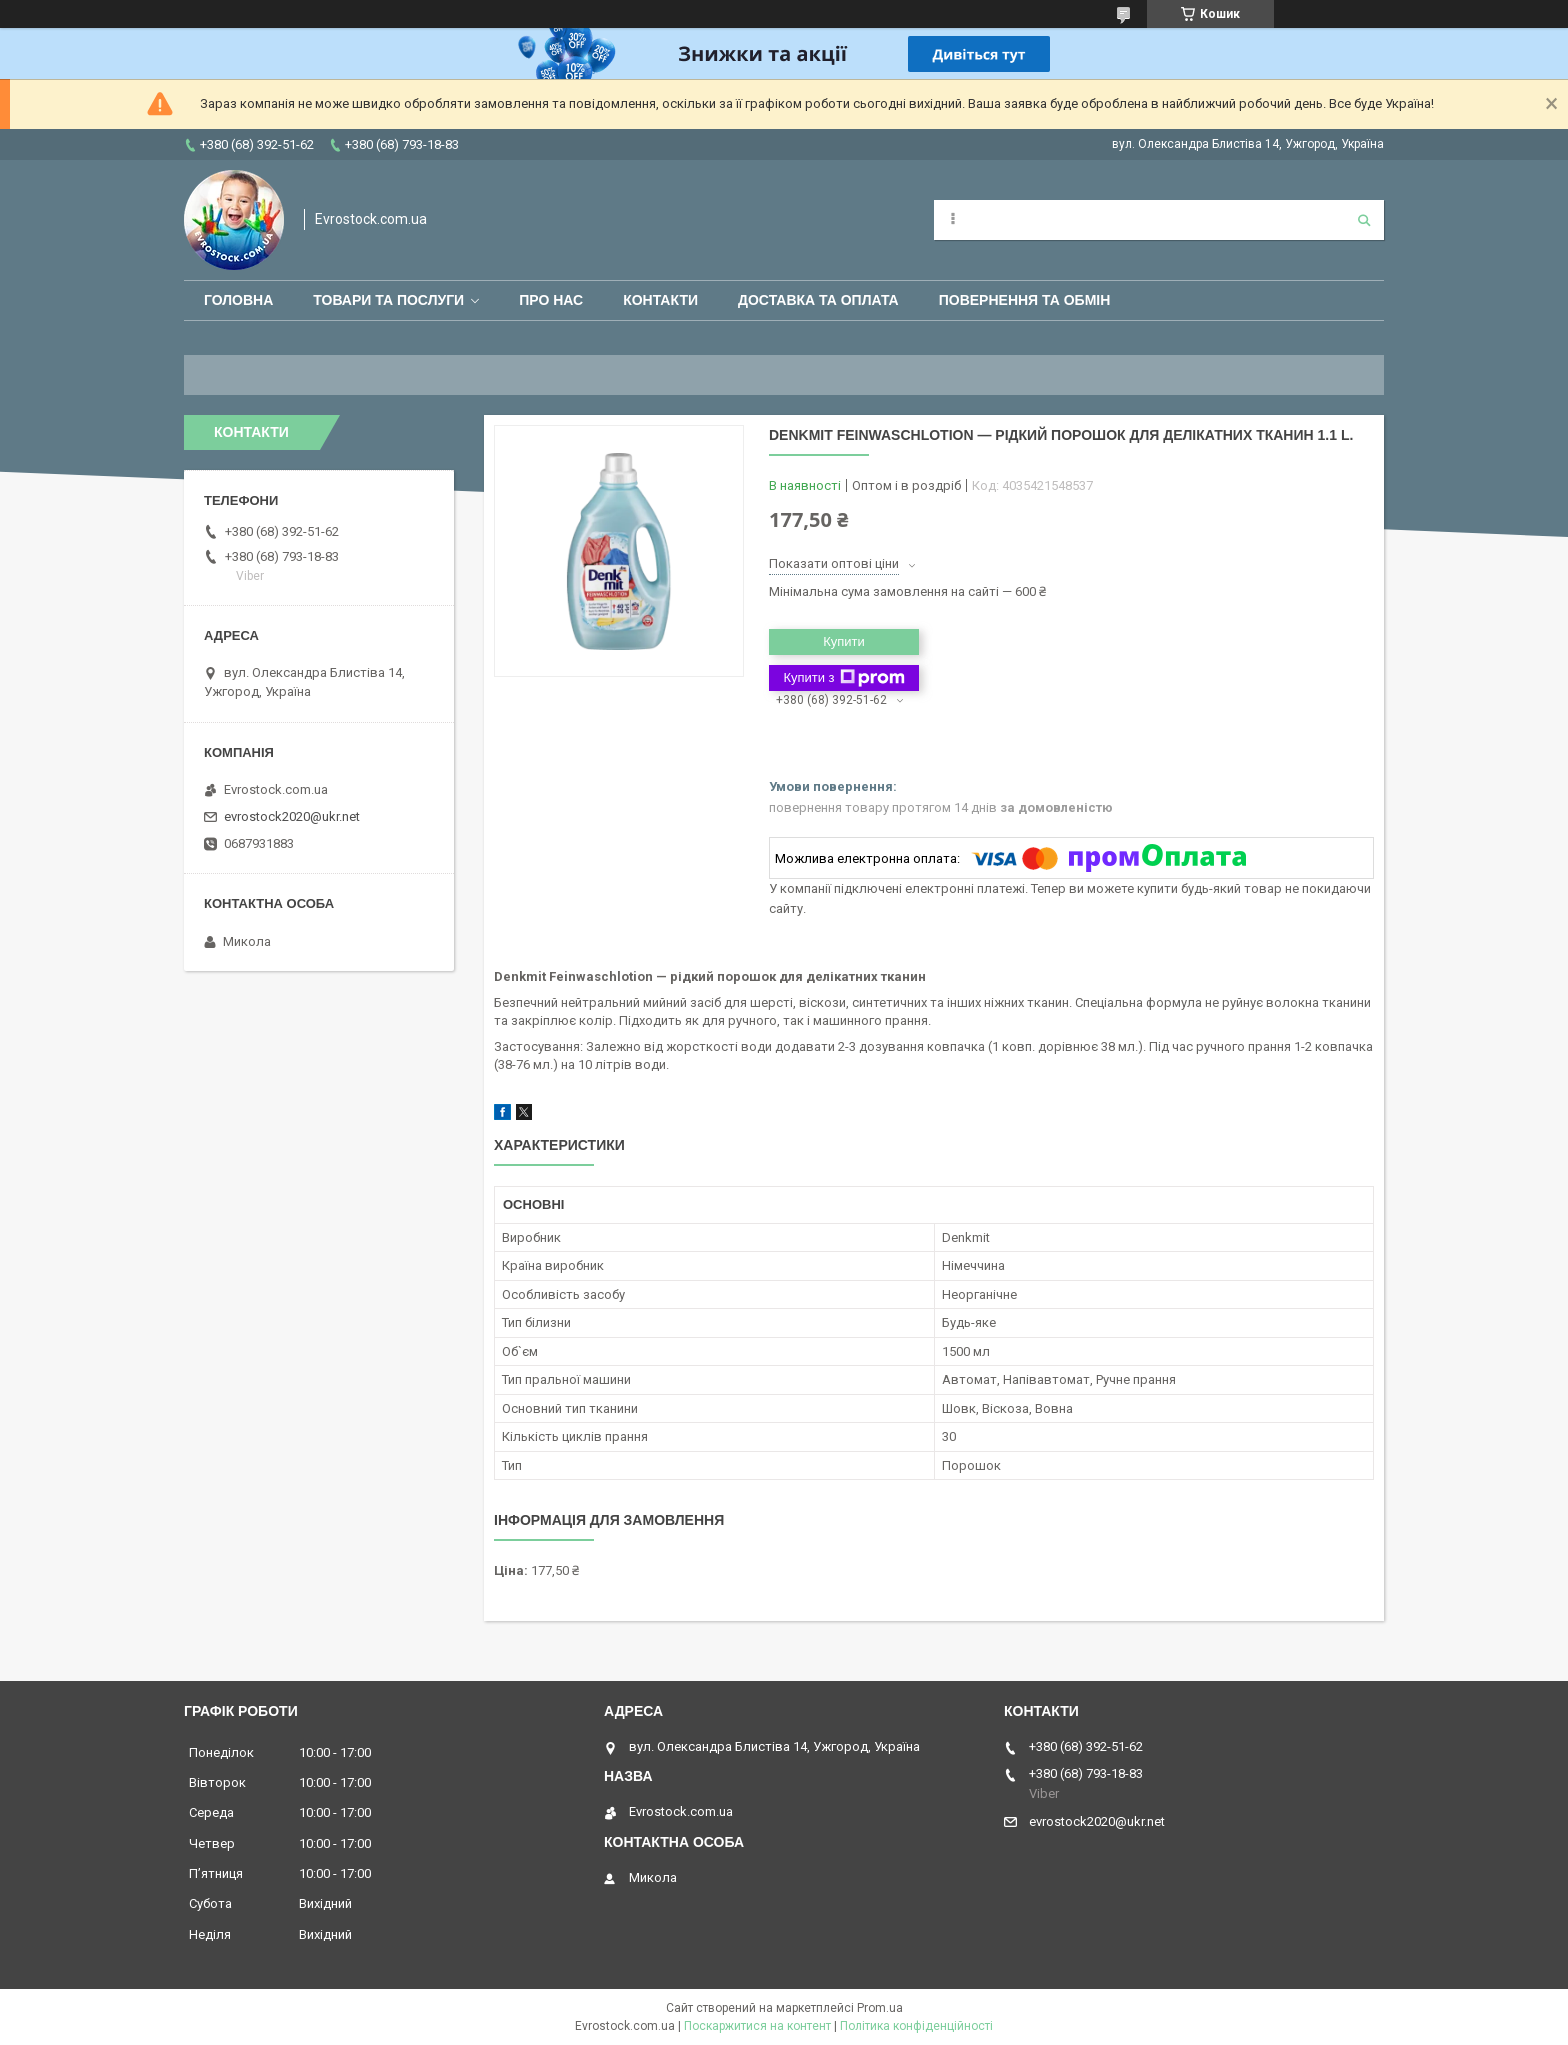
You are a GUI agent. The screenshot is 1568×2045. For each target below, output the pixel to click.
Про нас (551, 300)
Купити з (843, 678)
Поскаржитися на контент (757, 2026)
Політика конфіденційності (916, 2026)
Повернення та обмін (1025, 300)
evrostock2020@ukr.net (292, 816)
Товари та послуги (388, 300)
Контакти (660, 300)
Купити (844, 641)
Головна (238, 300)
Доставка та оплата (818, 300)
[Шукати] (1364, 220)
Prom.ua (880, 2008)
